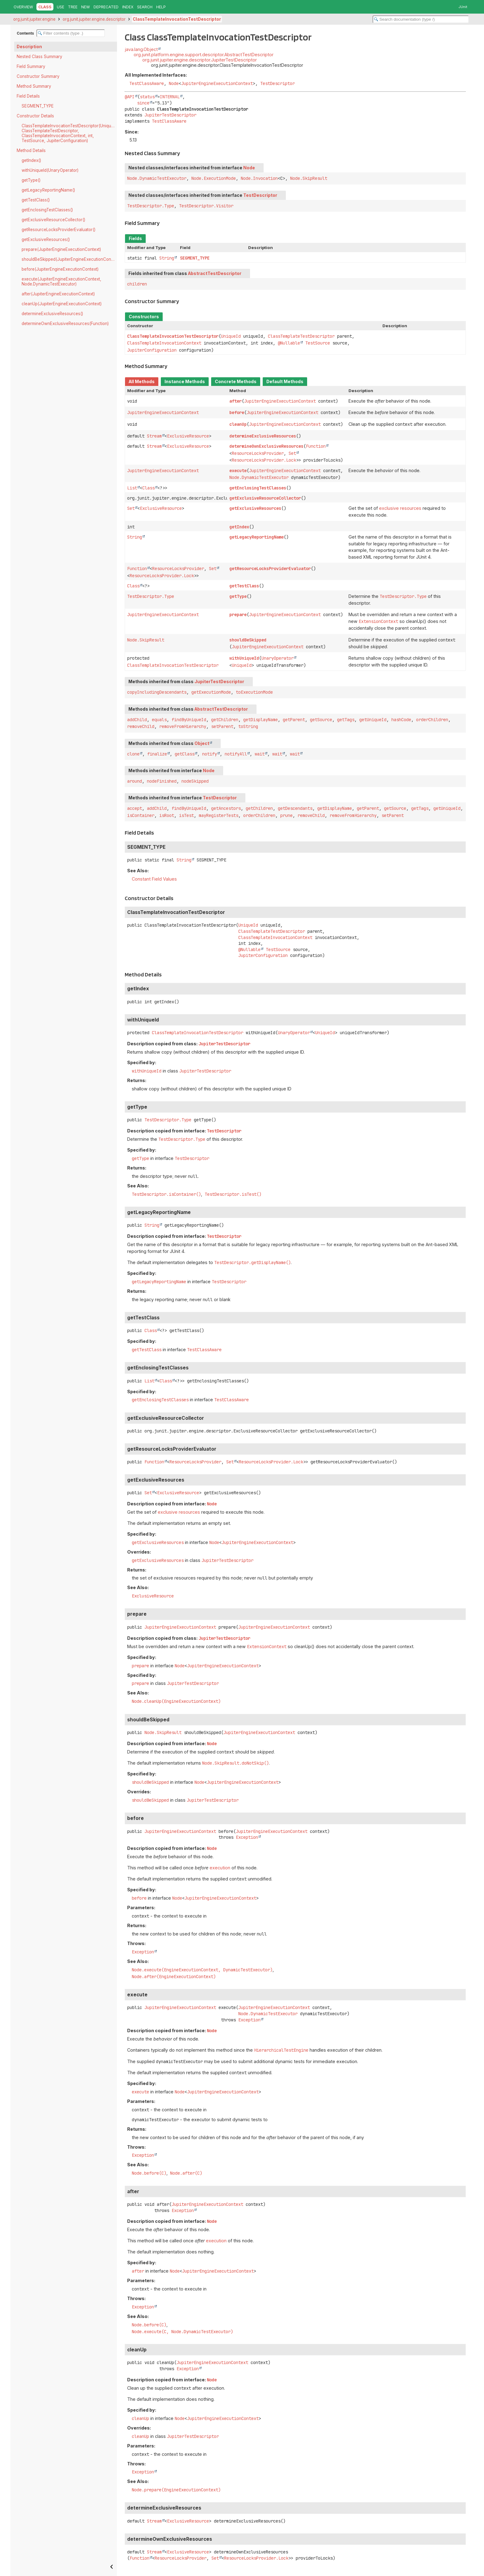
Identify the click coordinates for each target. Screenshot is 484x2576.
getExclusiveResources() (46, 239)
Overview (23, 7)
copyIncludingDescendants (156, 692)
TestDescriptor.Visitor (206, 206)
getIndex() (31, 160)
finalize (157, 754)
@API (130, 96)
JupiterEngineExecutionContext (217, 83)
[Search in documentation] (421, 19)
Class (148, 488)
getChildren (224, 719)
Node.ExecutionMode (213, 178)
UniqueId (231, 336)
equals (159, 719)
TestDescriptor (277, 83)
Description (29, 46)
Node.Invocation (259, 178)
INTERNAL (170, 96)
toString (248, 726)
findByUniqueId (189, 719)
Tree (72, 7)
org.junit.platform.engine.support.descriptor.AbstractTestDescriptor (203, 54)
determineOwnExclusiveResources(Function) (65, 323)
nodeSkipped (195, 781)
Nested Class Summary (39, 56)
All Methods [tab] (142, 381)
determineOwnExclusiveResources (266, 446)
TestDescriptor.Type (150, 206)
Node (174, 83)
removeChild (140, 726)
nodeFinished (162, 781)
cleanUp (238, 424)
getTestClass (244, 586)
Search (144, 7)
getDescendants (295, 808)
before (236, 412)
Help (161, 7)
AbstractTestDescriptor (214, 273)
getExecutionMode (211, 692)
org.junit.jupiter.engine (34, 19)
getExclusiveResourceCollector (265, 498)
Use (60, 7)
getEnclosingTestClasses (257, 488)
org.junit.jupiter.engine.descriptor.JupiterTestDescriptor (199, 59)
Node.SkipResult (308, 178)
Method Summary (34, 86)
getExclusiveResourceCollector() (53, 219)
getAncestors (226, 808)
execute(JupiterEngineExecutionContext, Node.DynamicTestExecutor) (61, 281)
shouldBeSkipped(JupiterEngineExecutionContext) (69, 259)
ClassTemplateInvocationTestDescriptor (177, 19)
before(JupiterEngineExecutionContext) (60, 269)
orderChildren (432, 719)
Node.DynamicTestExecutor (156, 178)
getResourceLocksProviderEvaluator (270, 568)
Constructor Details (35, 115)
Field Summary (31, 66)
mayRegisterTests (218, 815)
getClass (184, 754)
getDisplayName (260, 719)
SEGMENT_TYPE (38, 106)
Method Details (31, 150)
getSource (321, 719)
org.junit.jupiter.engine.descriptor (94, 19)
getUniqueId (372, 719)
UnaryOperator (277, 658)
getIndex (239, 527)
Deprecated (106, 7)
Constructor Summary (38, 76)
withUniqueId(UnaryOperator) (50, 170)
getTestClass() (36, 199)
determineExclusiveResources (262, 436)
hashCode (401, 719)
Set (292, 453)
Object (201, 743)
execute (238, 470)
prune (286, 815)
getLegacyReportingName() (48, 190)
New (85, 7)
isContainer (140, 815)
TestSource (317, 343)
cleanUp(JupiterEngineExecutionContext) (62, 303)
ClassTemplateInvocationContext (164, 343)
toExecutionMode (254, 692)
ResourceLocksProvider (258, 453)
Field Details (28, 96)
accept (134, 808)
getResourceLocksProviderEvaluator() (58, 229)
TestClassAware (146, 83)
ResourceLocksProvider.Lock (264, 460)
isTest (186, 815)
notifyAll (236, 754)
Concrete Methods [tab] (236, 381)
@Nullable (289, 343)
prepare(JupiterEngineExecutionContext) (61, 249)
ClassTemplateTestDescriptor (301, 336)
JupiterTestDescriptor (170, 115)
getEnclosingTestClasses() (47, 209)
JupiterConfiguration (152, 350)
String (166, 258)
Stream (154, 436)
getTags (345, 719)
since (143, 103)
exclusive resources (400, 508)
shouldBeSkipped (247, 640)
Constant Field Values (154, 879)
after (235, 401)
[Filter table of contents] (70, 33)
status (147, 96)
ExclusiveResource (188, 436)
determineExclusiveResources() (52, 313)
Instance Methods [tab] (185, 381)
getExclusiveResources (255, 508)
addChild (137, 719)
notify (209, 754)
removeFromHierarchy (182, 726)
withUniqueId (244, 658)
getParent (294, 719)
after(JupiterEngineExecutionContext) (58, 293)
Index (127, 7)
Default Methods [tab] (284, 381)
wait (260, 754)
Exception (247, 1837)
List (132, 488)
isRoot (166, 815)
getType (238, 596)
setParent (222, 726)
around (134, 781)
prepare (238, 614)
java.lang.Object (141, 49)
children (137, 284)
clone (133, 754)
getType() (31, 180)
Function (316, 446)
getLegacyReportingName (256, 537)
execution (220, 1867)
